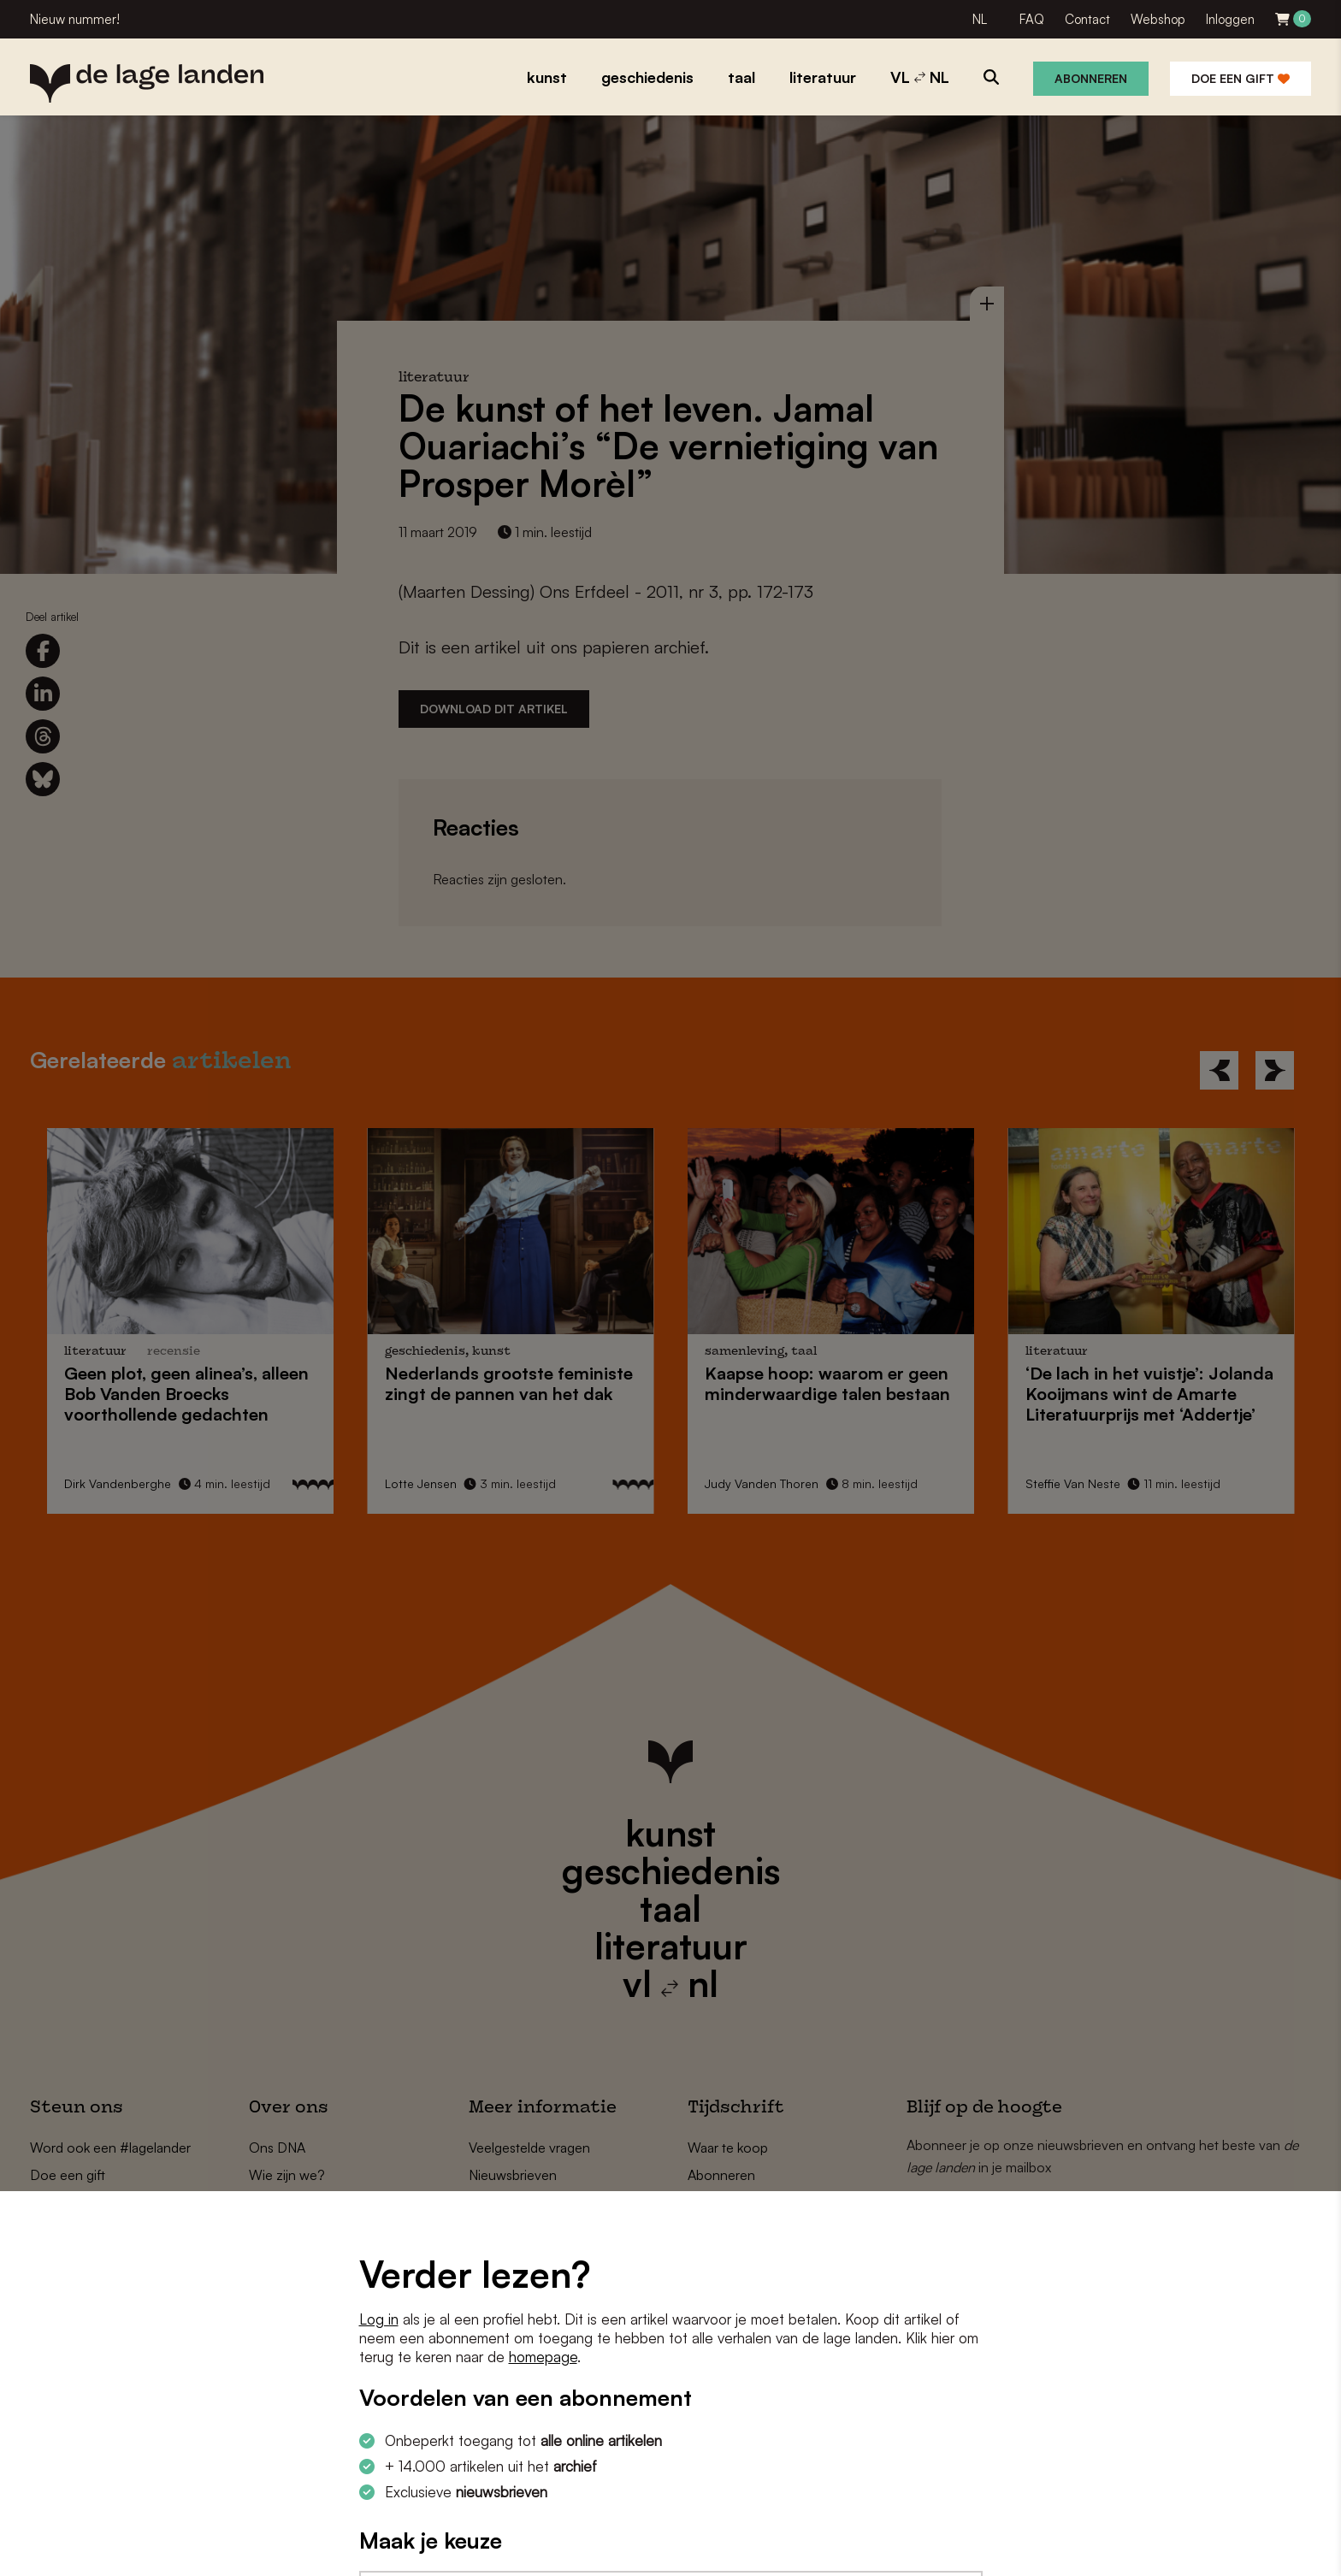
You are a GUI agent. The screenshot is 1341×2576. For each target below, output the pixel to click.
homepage (543, 2357)
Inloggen (1230, 19)
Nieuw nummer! (75, 19)
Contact (1087, 19)
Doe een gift (1240, 78)
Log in (379, 2319)
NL (979, 19)
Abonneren (1090, 78)
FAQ (1031, 19)
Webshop (1158, 19)
